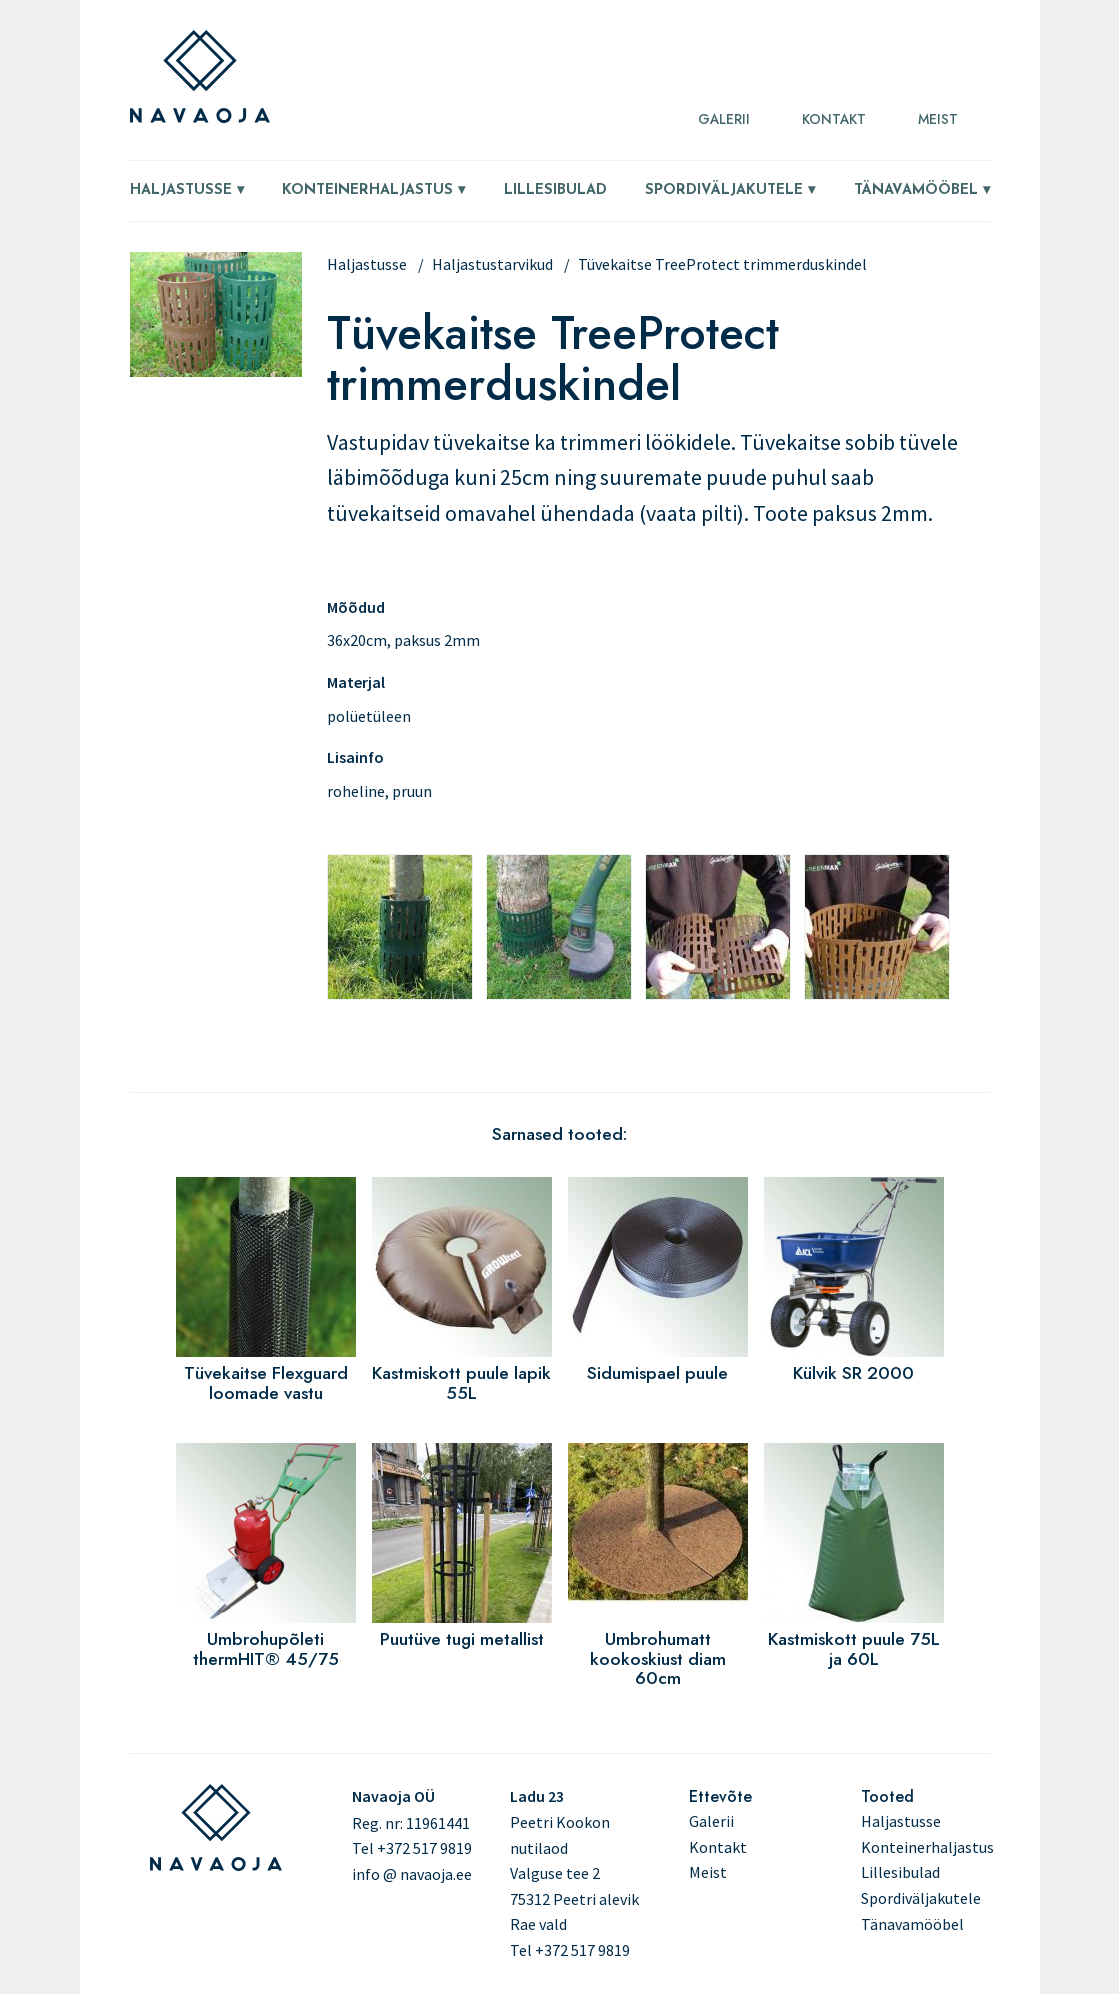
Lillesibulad (555, 190)
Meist (938, 119)
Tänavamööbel (916, 190)
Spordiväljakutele (724, 190)
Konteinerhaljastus (367, 190)
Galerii (724, 119)
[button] (216, 371)
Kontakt (834, 119)
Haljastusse (181, 190)
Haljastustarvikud (492, 264)
